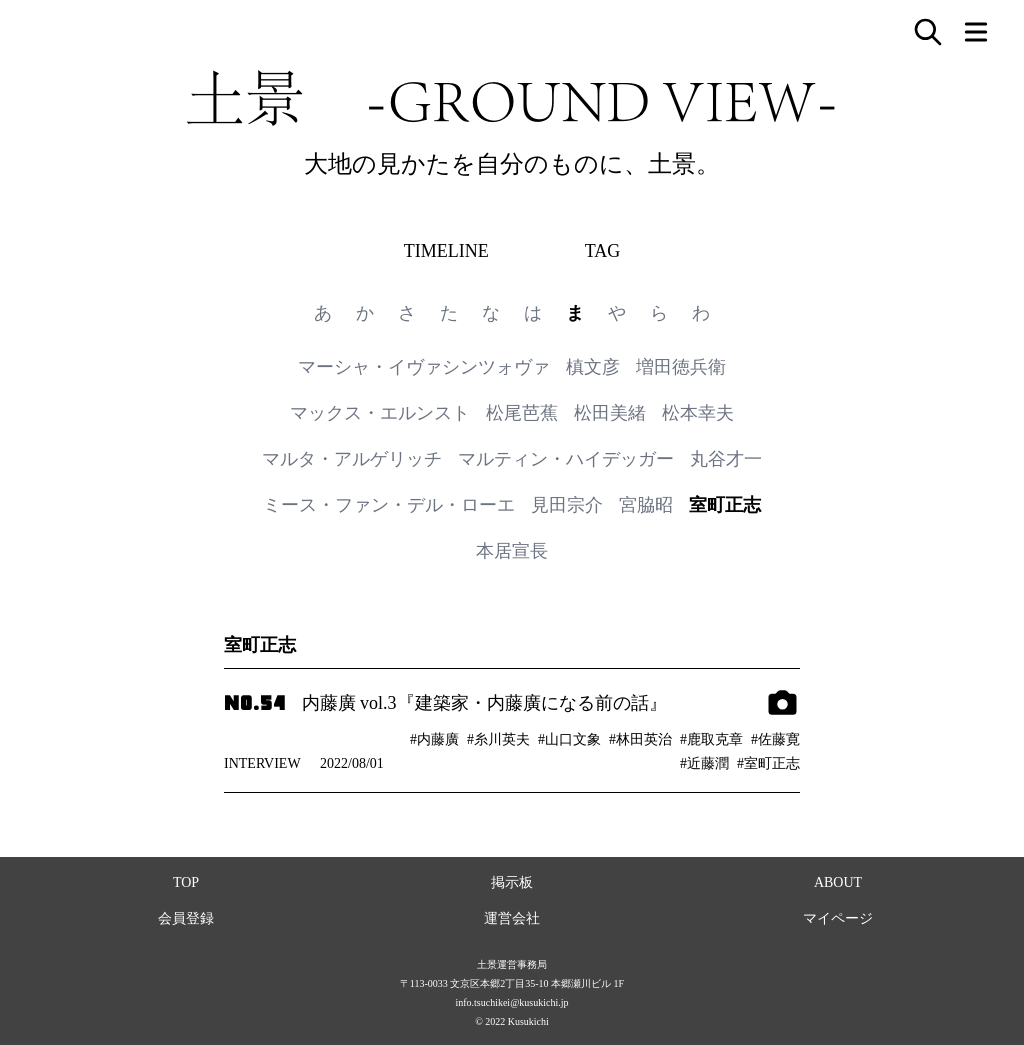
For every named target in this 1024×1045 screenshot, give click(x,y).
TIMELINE (446, 251)
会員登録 (186, 918)
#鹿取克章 (711, 739)
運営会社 (512, 918)
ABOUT (838, 882)
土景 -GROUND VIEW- (512, 98)
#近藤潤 (704, 763)
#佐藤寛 (775, 739)
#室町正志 (768, 763)
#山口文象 (569, 739)
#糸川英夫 (498, 739)
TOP (186, 882)
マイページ (838, 918)
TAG (603, 251)
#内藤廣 (434, 739)
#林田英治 (640, 739)
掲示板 (512, 882)
